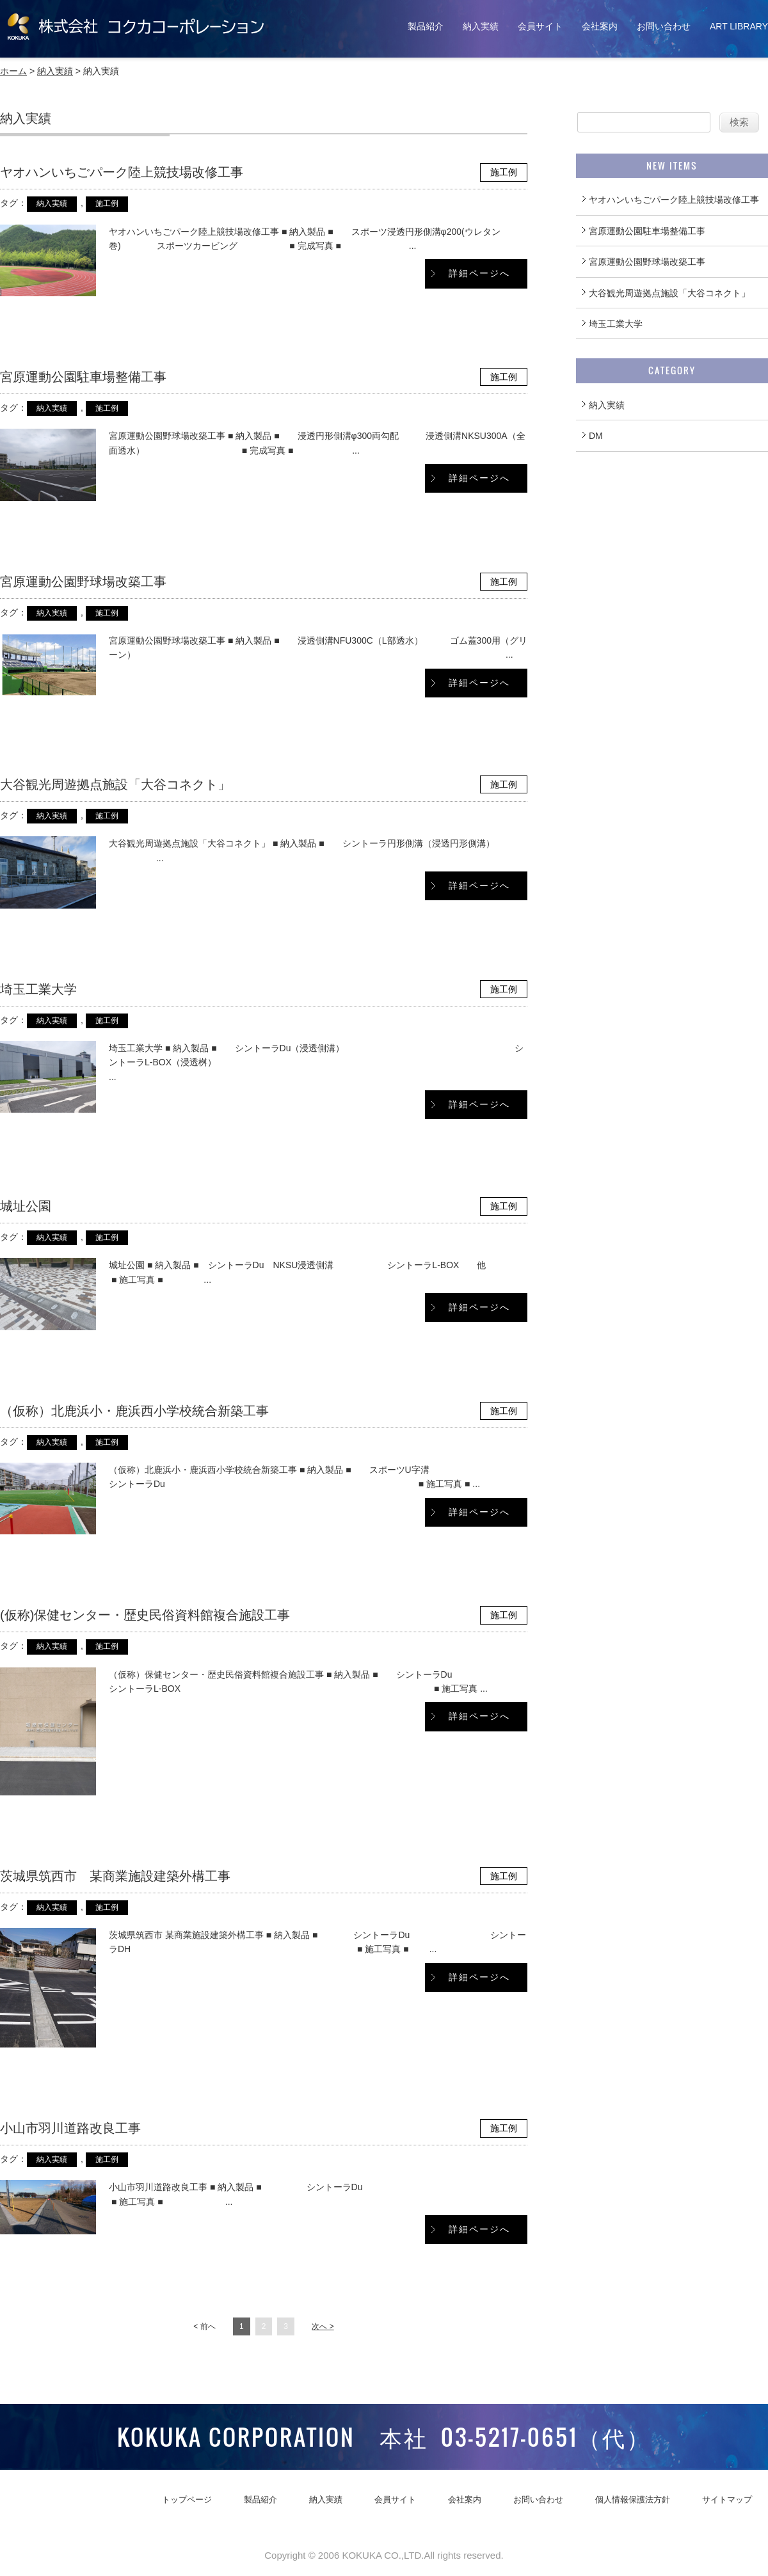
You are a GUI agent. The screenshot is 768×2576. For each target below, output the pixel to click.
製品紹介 (426, 26)
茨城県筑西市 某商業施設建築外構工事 (115, 1876)
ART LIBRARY (739, 26)
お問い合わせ (664, 26)
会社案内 (600, 26)
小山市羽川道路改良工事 (70, 2128)
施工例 (503, 172)
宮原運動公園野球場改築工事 (83, 582)
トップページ (187, 2499)
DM (596, 436)
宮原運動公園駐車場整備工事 (83, 377)
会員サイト (540, 26)
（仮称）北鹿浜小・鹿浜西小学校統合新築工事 (134, 1411)
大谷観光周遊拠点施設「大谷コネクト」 (115, 784)
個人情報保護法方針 (632, 2499)
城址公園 (25, 1206)
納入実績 (481, 26)
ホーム (13, 71)
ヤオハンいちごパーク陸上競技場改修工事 (121, 172)
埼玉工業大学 (38, 989)
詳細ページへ (479, 273)
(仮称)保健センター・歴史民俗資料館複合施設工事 (145, 1615)
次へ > (322, 2326)
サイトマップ (727, 2499)
